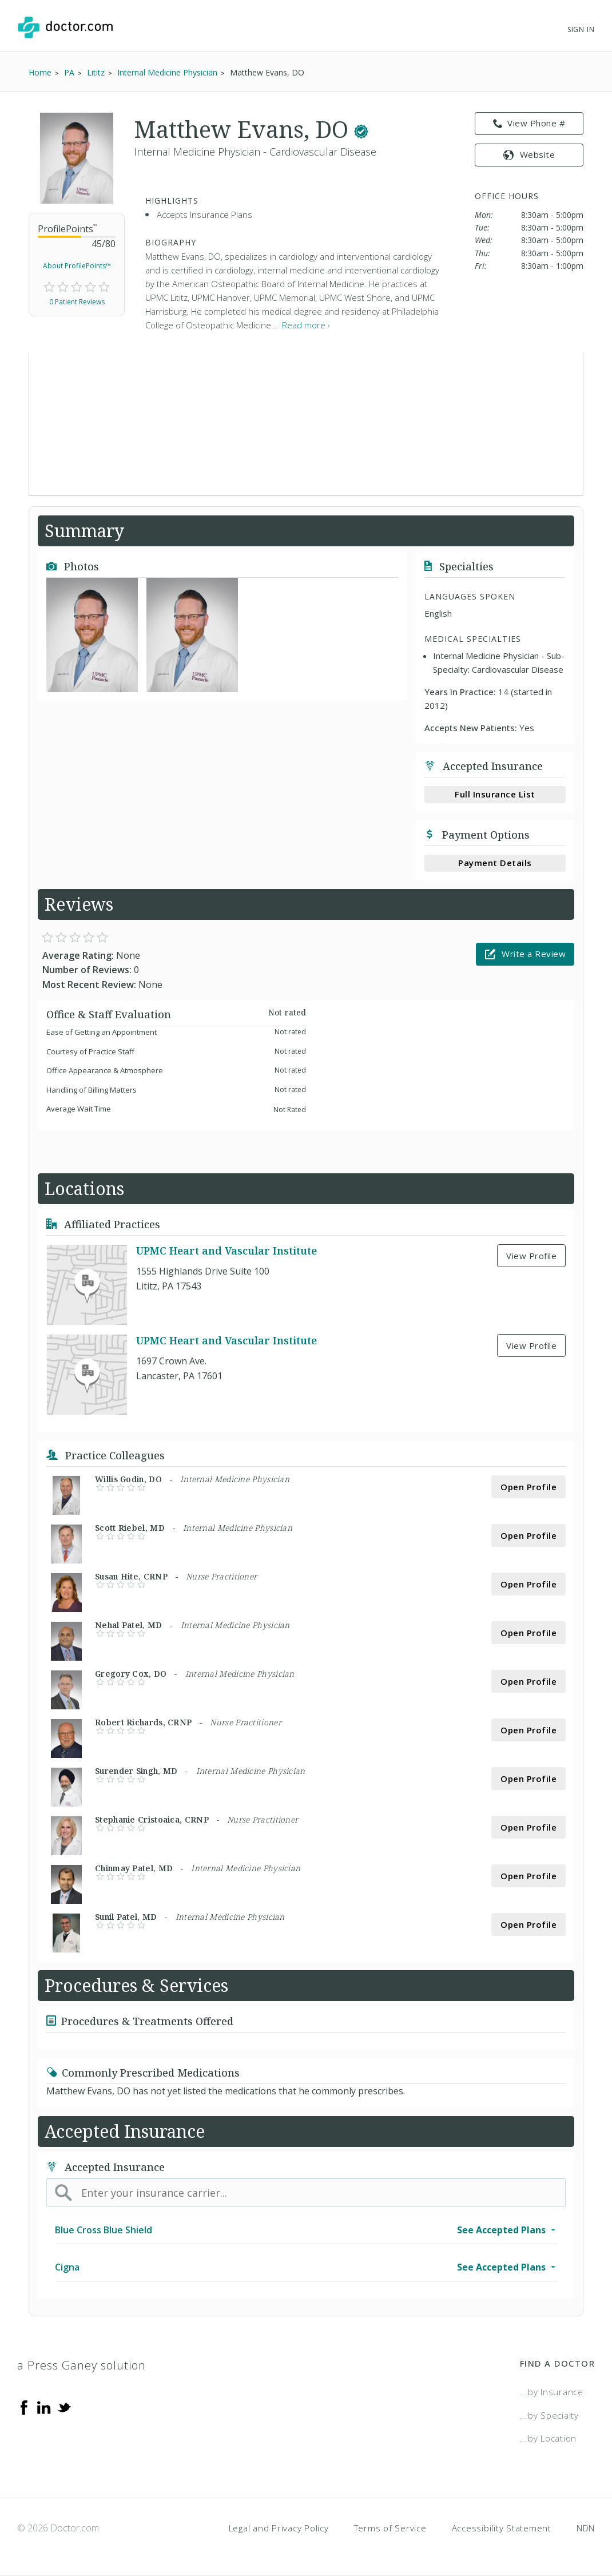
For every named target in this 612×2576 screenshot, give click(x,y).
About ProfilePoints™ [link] (77, 266)
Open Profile (528, 1487)
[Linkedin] (44, 2407)
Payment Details (495, 862)
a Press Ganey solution (81, 2365)
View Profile (531, 1255)
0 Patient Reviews (77, 302)
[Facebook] (24, 2407)
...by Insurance (551, 2392)
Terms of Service (390, 2528)
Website (529, 154)
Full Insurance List (495, 794)
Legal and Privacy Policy (279, 2528)
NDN (586, 2528)
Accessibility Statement (501, 2528)
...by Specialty (549, 2415)
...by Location (548, 2438)
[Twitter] (64, 2407)
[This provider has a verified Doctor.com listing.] (361, 129)
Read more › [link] (306, 325)
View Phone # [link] (529, 123)
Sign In (581, 29)
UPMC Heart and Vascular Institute (226, 1251)
